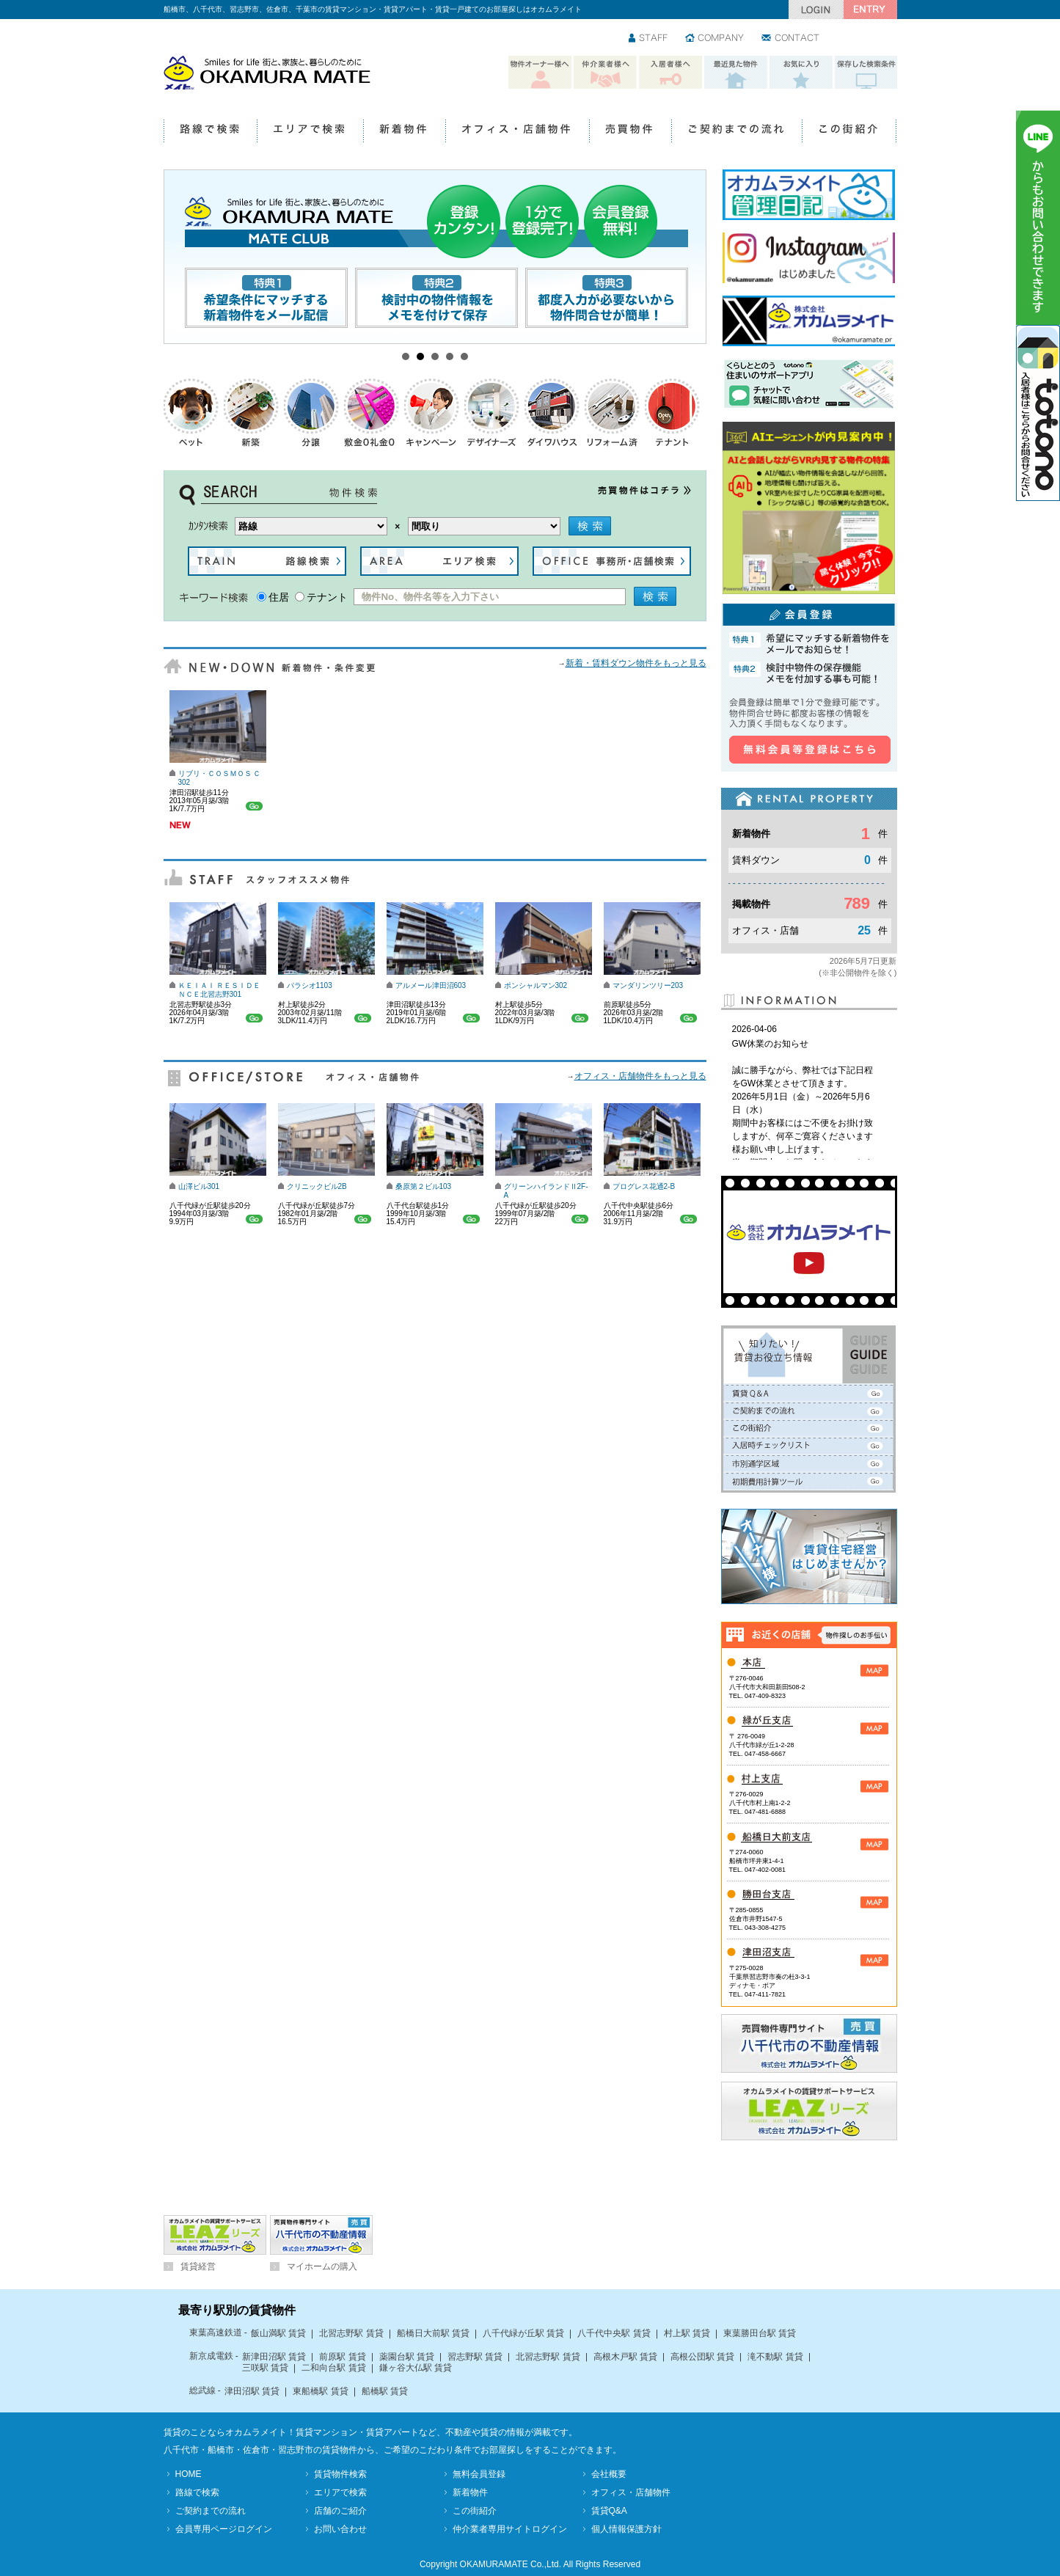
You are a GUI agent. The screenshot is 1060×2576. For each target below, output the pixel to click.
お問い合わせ (791, 39)
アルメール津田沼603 (431, 985)
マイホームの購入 (322, 2266)
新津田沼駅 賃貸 (274, 2357)
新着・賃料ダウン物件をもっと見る (636, 663)
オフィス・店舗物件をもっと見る (640, 1076)
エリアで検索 (310, 132)
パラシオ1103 (309, 985)
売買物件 (630, 132)
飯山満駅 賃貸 (278, 2333)
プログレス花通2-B (644, 1186)
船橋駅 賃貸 (385, 2391)
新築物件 (251, 412)
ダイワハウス (552, 412)
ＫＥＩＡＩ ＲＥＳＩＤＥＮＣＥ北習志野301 (219, 989)
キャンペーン (432, 412)
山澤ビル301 (199, 1186)
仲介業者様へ (605, 72)
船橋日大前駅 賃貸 (433, 2333)
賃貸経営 (198, 2266)
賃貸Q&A (609, 2511)
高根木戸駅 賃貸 (625, 2357)
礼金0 (372, 412)
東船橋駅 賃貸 (320, 2391)
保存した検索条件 (866, 72)
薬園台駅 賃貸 (406, 2357)
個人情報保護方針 (626, 2529)
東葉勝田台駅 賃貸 (759, 2333)
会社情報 (715, 39)
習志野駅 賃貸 (474, 2357)
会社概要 (608, 2474)
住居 (278, 597)
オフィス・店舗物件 (517, 132)
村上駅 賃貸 (687, 2333)
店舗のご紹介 (340, 2511)
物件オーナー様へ (539, 72)
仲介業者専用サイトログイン (510, 2529)
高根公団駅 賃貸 (702, 2357)
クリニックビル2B (317, 1186)
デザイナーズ (492, 412)
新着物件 (404, 132)
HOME (188, 2474)
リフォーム (612, 412)
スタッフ (649, 39)
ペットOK (191, 412)
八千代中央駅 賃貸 (613, 2333)
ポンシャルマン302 (536, 985)
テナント (673, 412)
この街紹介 (849, 132)
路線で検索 (210, 132)
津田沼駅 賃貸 (251, 2391)
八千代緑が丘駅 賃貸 (523, 2333)
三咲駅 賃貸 (265, 2368)
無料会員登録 (479, 2474)
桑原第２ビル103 (423, 1186)
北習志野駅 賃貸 (351, 2333)
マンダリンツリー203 (648, 985)
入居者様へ (670, 72)
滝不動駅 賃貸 (775, 2357)
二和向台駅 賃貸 (333, 2368)
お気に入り (801, 72)
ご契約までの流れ (736, 132)
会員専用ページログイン (223, 2529)
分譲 (312, 412)
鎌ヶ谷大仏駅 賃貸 (415, 2368)
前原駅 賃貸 (342, 2357)
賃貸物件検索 (340, 2474)
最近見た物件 (735, 72)
